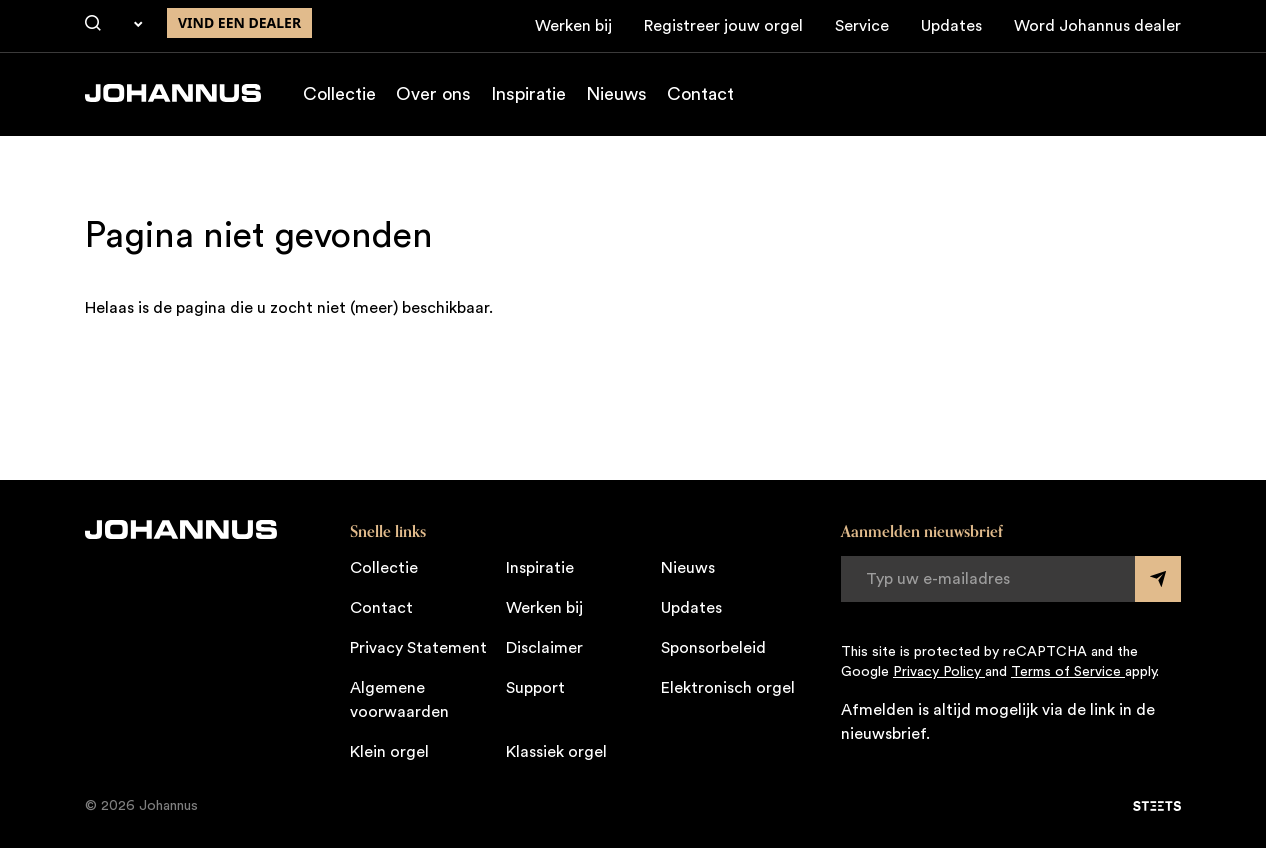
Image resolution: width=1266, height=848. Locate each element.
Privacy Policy (939, 672)
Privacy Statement (418, 648)
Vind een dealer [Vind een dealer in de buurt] (239, 22)
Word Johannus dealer (1097, 26)
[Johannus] (173, 93)
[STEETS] (1157, 806)
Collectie (339, 94)
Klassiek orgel (556, 752)
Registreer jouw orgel (723, 26)
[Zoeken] (93, 24)
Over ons (433, 94)
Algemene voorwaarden (399, 700)
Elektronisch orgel (728, 688)
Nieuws (616, 94)
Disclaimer (544, 648)
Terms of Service (1068, 672)
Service (862, 26)
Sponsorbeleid (713, 648)
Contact (700, 94)
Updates (951, 26)
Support (535, 688)
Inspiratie (528, 94)
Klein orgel (389, 752)
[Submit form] (1158, 579)
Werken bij (573, 26)
